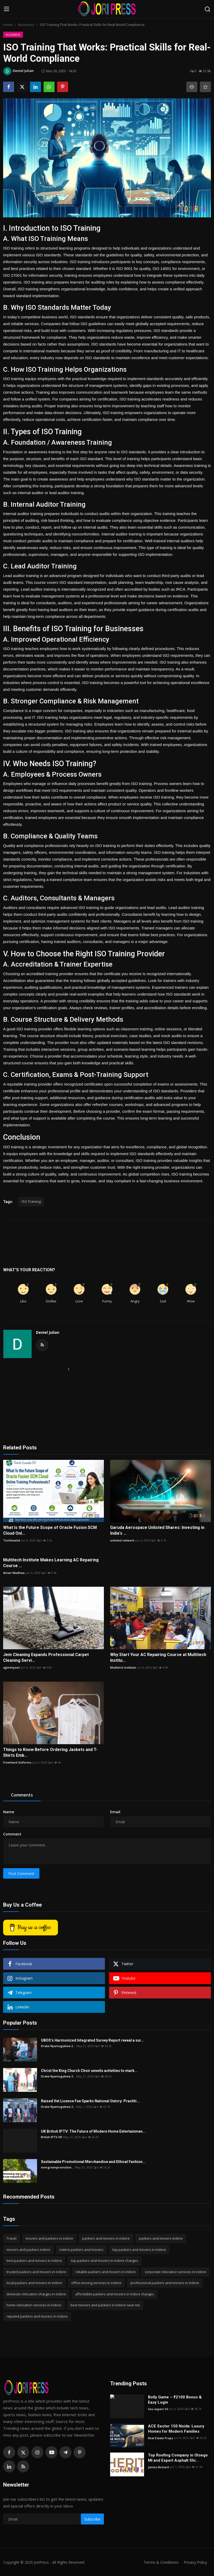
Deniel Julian (47, 1332)
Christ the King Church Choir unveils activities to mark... (89, 2071)
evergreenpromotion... (57, 2167)
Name (8, 1811)
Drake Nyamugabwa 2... (58, 2046)
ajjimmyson (11, 1667)
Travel (11, 2238)
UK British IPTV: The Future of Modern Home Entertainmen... (93, 2131)
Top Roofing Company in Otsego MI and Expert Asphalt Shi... (178, 2458)
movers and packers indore (28, 2249)
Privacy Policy (194, 2562)
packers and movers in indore (106, 2238)
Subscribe (92, 2519)
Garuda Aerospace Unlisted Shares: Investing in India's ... (157, 1530)
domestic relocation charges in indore (36, 2294)
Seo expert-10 (158, 2409)
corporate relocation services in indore (175, 2271)
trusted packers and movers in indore (36, 2271)
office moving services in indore (96, 2282)
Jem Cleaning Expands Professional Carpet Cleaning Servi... (46, 1657)
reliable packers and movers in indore (105, 2271)
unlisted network (122, 1540)
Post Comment (21, 1873)
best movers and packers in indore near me (105, 2305)
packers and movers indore (161, 2238)
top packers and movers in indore (139, 2249)
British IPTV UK (51, 2137)
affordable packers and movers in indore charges (114, 2294)
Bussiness (26, 24)
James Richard (158, 2467)
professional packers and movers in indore (164, 2282)
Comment (12, 1834)
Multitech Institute (123, 1667)
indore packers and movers (81, 2249)
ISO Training (31, 1201)
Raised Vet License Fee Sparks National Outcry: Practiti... (90, 2101)
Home (8, 24)
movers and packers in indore (49, 2238)
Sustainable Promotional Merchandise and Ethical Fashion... (93, 2162)
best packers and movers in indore (34, 2260)
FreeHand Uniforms (17, 1762)
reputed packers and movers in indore (37, 2316)
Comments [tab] (22, 1795)
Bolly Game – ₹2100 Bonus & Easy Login (175, 2400)
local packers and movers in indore (34, 2282)
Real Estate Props (160, 2438)
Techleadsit (11, 1540)
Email (115, 1811)
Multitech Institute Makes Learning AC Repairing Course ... (51, 1562)
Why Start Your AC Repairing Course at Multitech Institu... (158, 1657)
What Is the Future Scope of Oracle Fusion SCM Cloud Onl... (50, 1530)
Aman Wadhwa (14, 1573)
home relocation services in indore (34, 2305)
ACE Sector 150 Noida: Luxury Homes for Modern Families (176, 2429)
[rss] (23, 2466)
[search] (207, 9)
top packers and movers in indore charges (104, 2260)
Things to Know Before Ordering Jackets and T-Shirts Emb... (50, 1752)
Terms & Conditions (159, 2562)
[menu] (6, 9)
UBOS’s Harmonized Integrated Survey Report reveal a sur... (92, 2040)
